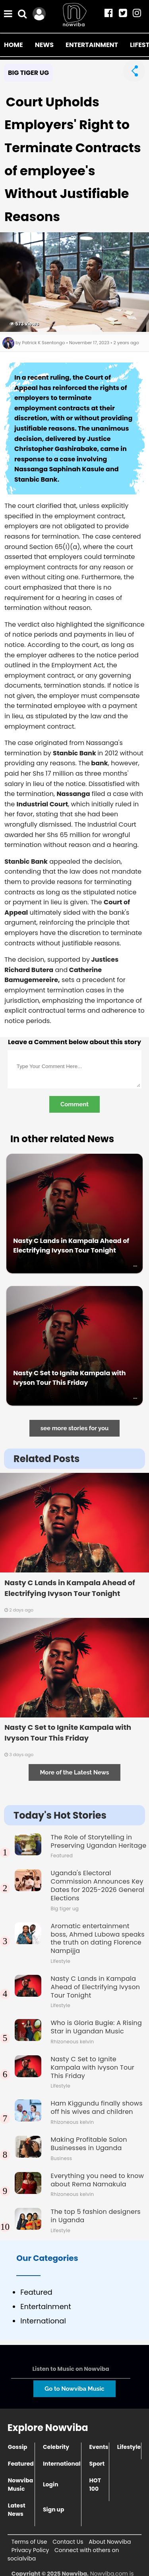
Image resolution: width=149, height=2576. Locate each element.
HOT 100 (95, 2484)
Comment (74, 1104)
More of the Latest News (74, 1772)
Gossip (17, 2447)
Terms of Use (29, 2542)
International (62, 2464)
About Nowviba (110, 2542)
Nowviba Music (20, 2484)
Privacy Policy (30, 2550)
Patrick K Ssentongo (43, 342)
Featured (21, 2464)
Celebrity (56, 2447)
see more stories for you (75, 1428)
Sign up (53, 2509)
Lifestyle (129, 2447)
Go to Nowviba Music (74, 2388)
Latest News (16, 2510)
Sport (97, 2464)
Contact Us (67, 2542)
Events (98, 2447)
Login (50, 2484)
